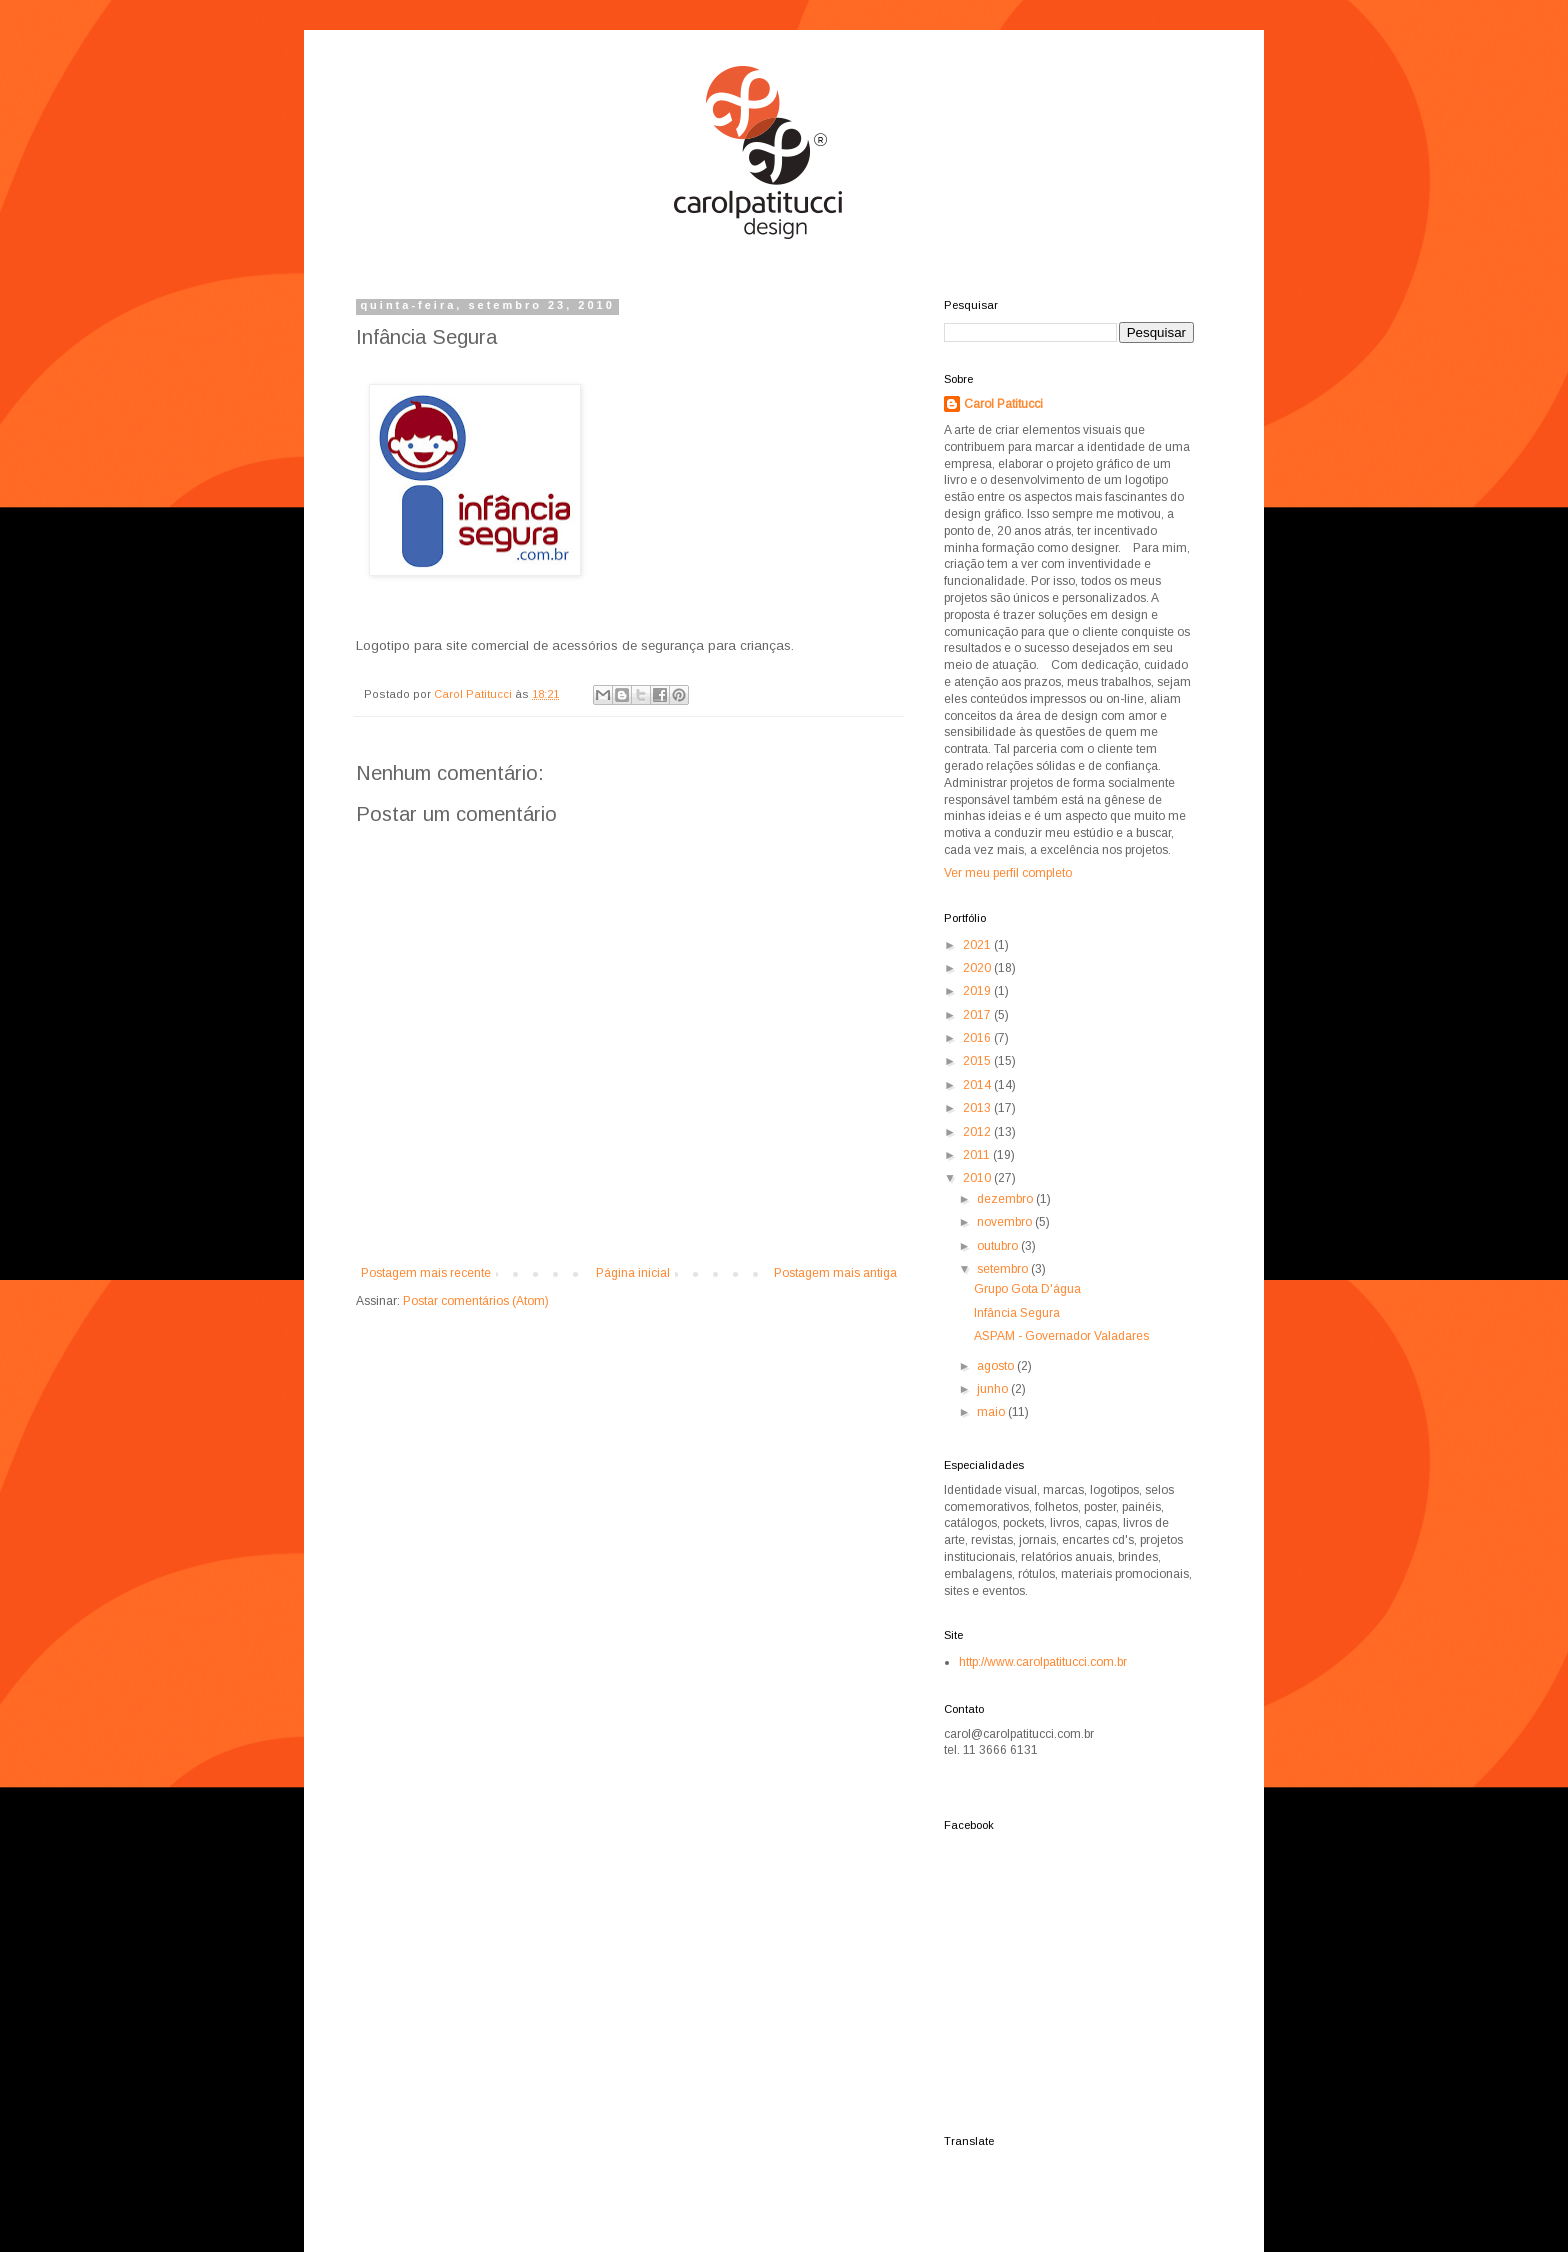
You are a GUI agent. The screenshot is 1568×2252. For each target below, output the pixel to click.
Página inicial (633, 1273)
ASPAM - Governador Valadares (1061, 1336)
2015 (978, 1061)
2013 (978, 1108)
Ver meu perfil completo (1008, 873)
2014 (978, 1085)
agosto (997, 1366)
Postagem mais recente (426, 1273)
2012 (978, 1132)
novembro (1006, 1222)
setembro (1004, 1269)
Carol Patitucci (1003, 404)
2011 (978, 1155)
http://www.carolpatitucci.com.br (1043, 1662)
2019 (978, 991)
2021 (978, 945)
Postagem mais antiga (835, 1273)
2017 (978, 1015)
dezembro (1006, 1199)
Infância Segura (1017, 1313)
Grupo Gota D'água (1027, 1289)
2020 (978, 968)
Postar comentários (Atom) (476, 1301)
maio (992, 1412)
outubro (999, 1246)
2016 (978, 1038)
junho (994, 1389)
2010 (978, 1178)
